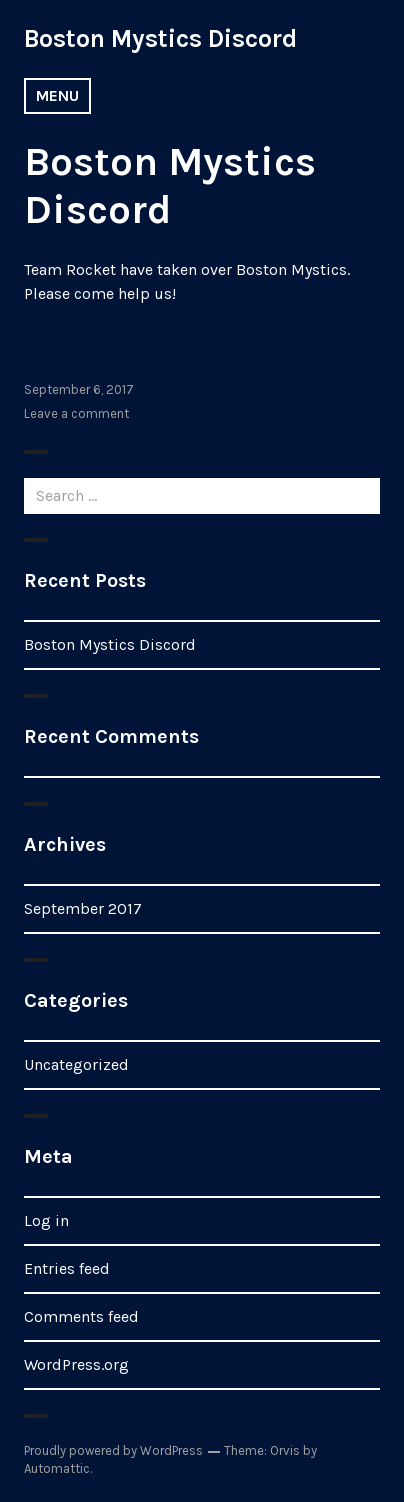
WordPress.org (76, 1364)
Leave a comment (76, 413)
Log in (46, 1220)
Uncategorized (76, 1064)
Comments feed (81, 1316)
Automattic (57, 1468)
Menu (57, 95)
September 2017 (83, 908)
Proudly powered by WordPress (113, 1450)
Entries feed (67, 1268)
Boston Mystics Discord (160, 38)
